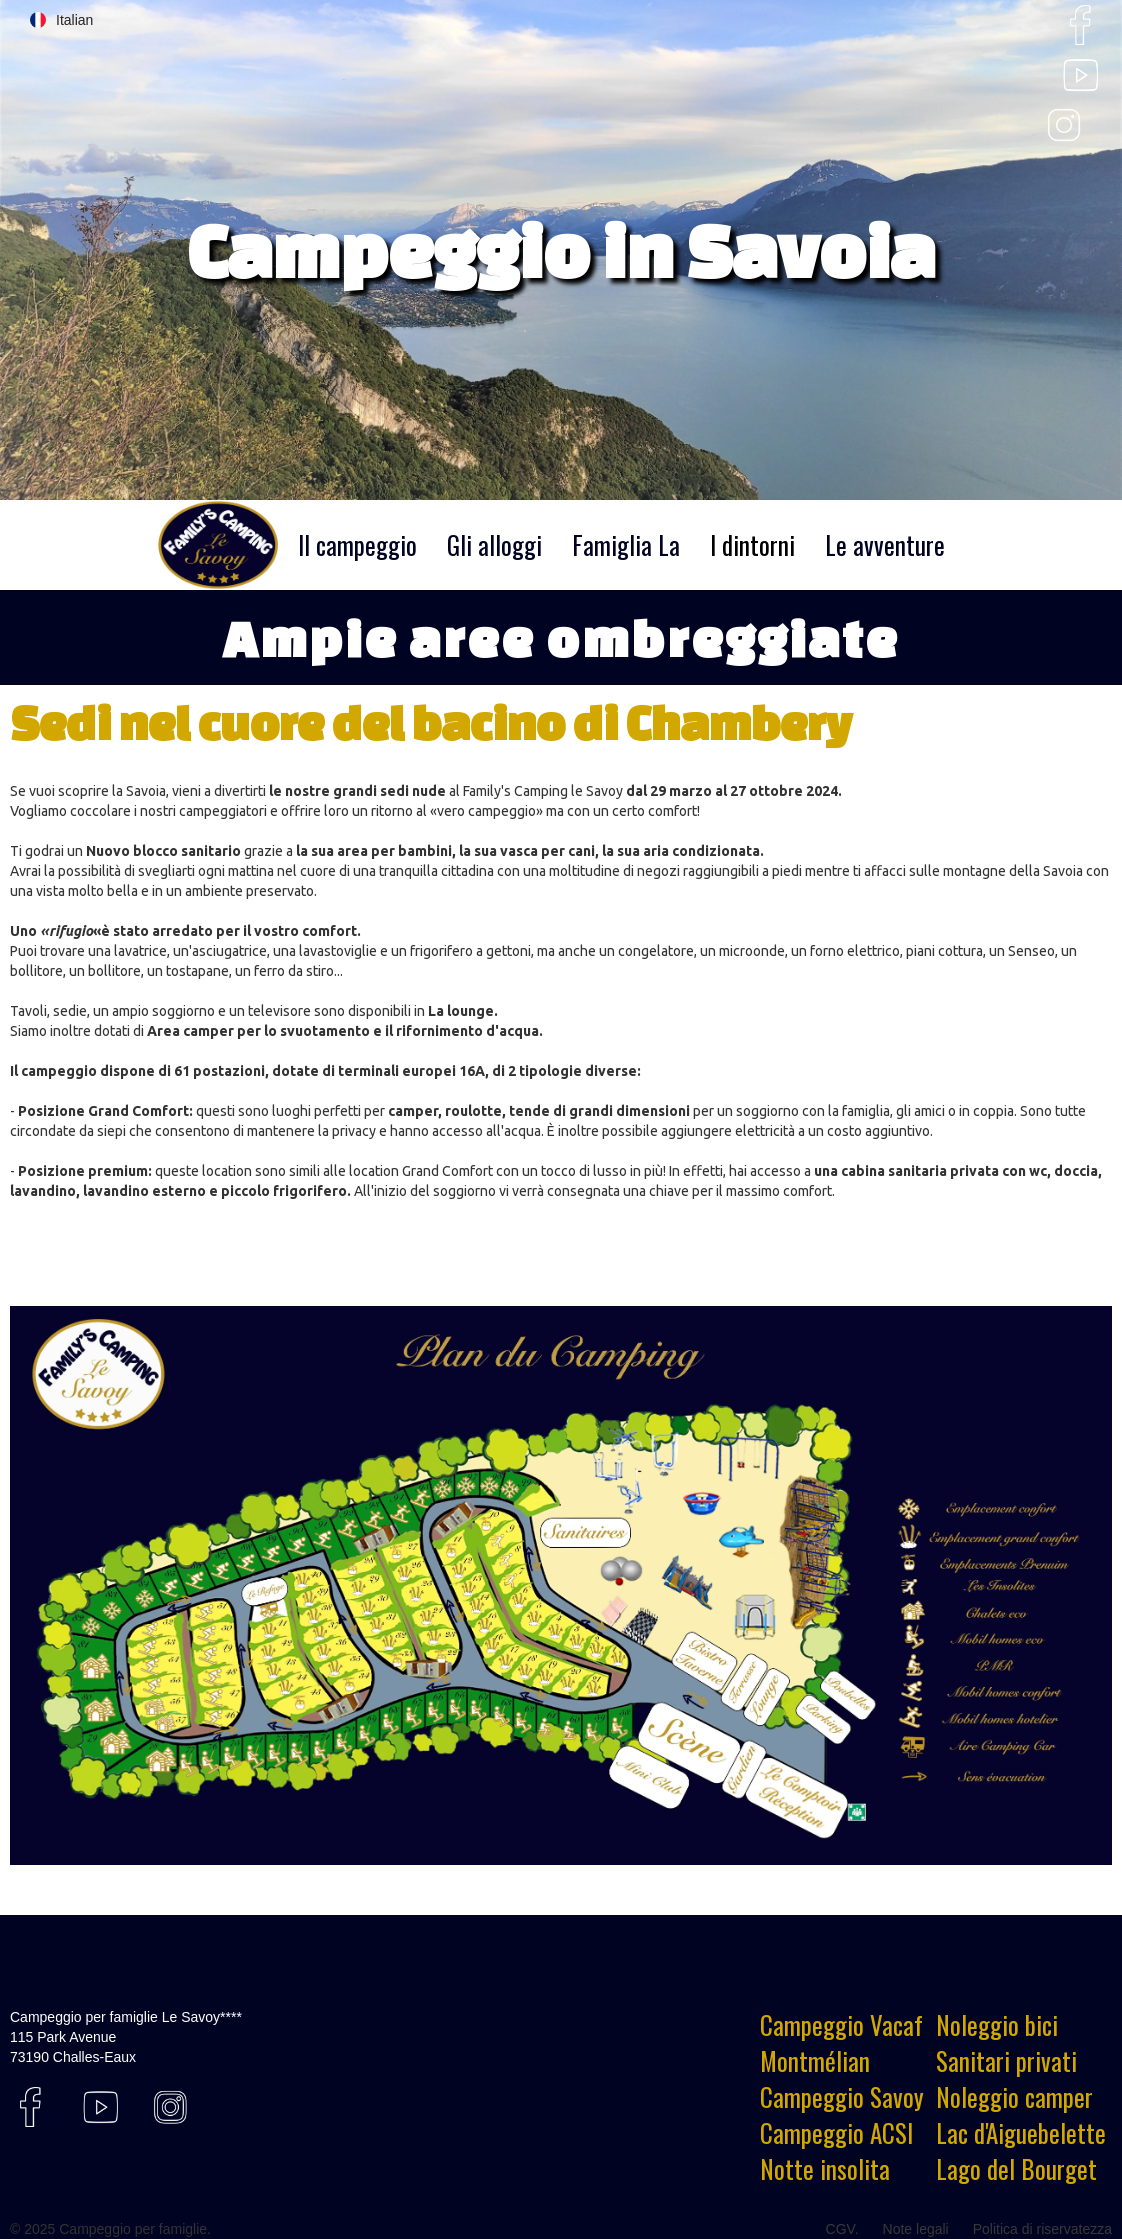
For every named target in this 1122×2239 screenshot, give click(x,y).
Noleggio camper (1014, 2097)
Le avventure (885, 544)
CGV (840, 2229)
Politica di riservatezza (1042, 2229)
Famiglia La (626, 544)
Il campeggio (357, 544)
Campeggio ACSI (836, 2133)
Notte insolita (825, 2169)
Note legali (916, 2229)
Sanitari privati (1006, 2061)
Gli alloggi (494, 544)
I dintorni (752, 544)
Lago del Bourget (1016, 2169)
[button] (61, 20)
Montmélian (815, 2061)
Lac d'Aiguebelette (1021, 2133)
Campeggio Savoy (842, 2097)
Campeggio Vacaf (841, 2025)
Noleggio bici (997, 2025)
